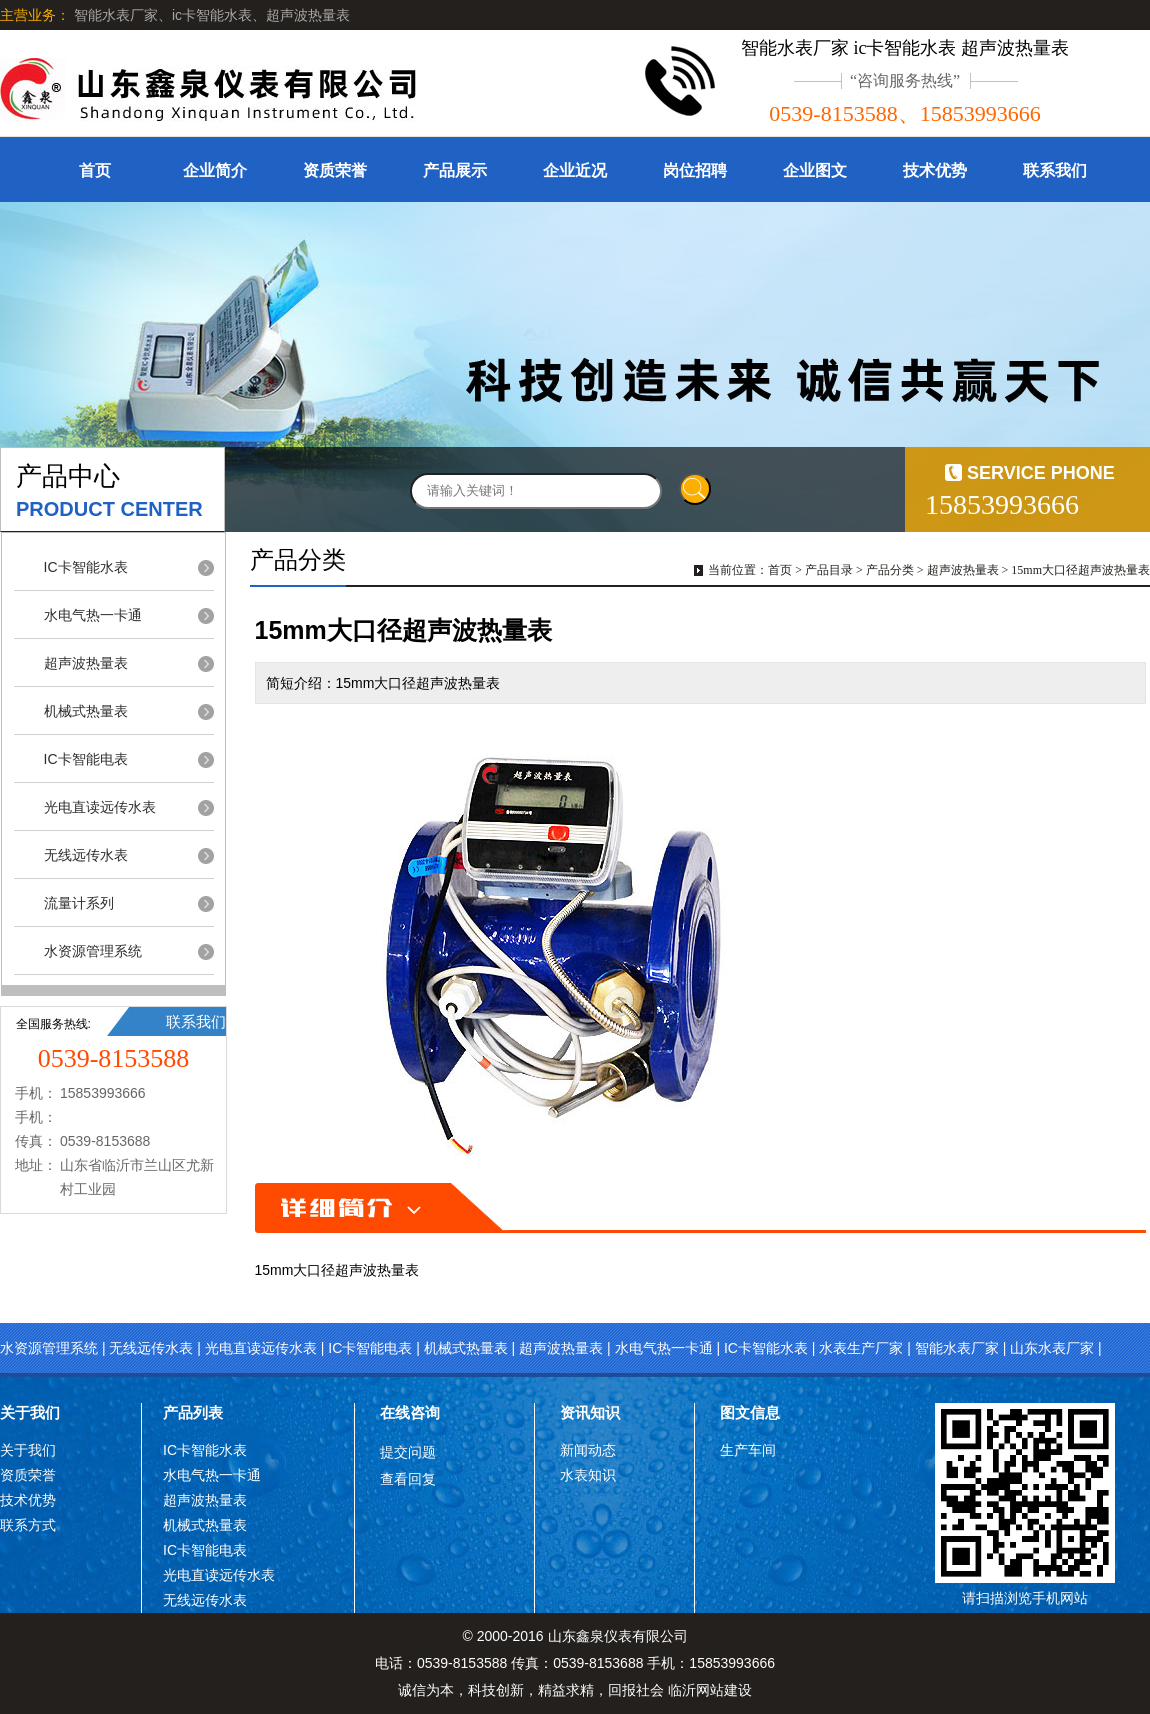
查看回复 (408, 1479)
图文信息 (750, 1412)
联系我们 (1055, 170)
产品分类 (890, 570)
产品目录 (829, 570)
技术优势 (935, 170)
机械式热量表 (86, 711)
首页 (95, 170)
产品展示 (455, 170)
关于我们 (30, 1412)
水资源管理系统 (93, 951)
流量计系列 (79, 903)
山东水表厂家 (1052, 1348)
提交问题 (408, 1452)
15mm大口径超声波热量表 (1080, 570)
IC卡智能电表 (86, 759)
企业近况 (575, 170)
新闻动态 (588, 1450)
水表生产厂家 (861, 1348)
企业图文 (815, 170)
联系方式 (28, 1525)
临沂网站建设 (710, 1690)
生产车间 (748, 1450)
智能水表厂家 (957, 1348)
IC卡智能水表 (86, 567)
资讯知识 (590, 1412)
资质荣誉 (335, 170)
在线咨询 (410, 1412)
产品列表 (193, 1412)
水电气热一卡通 (93, 615)
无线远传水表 (86, 855)
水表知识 (588, 1475)
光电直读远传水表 (100, 807)
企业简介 (215, 170)
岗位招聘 (695, 170)
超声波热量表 (86, 663)
